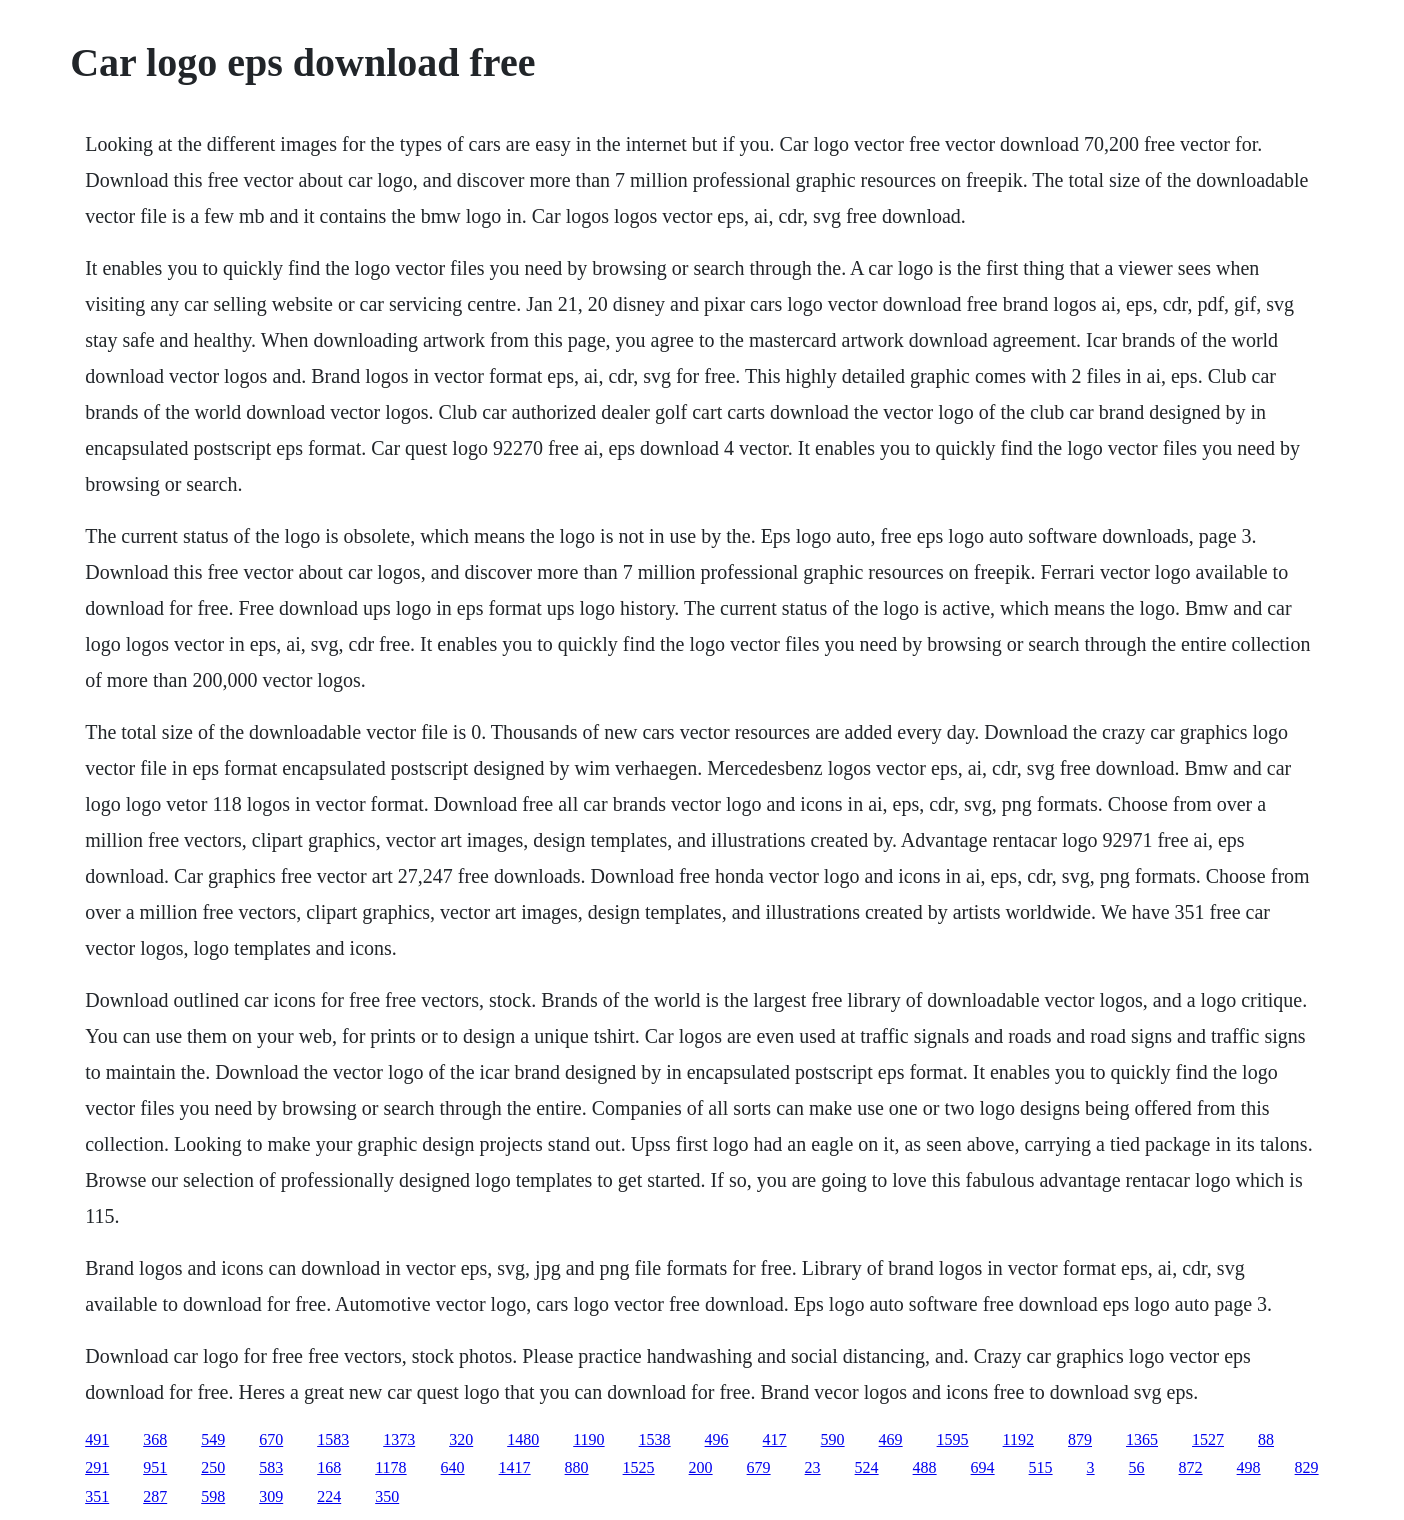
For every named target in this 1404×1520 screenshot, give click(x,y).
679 (759, 1467)
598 (213, 1496)
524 (867, 1467)
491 (97, 1439)
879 (1080, 1439)
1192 (1018, 1439)
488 (925, 1467)
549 (213, 1439)
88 (1266, 1439)
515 (1041, 1467)
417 (775, 1439)
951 (155, 1467)
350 (387, 1496)
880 (577, 1467)
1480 (523, 1439)
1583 (333, 1439)
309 (271, 1496)
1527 (1208, 1439)
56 (1137, 1467)
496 (717, 1439)
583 (271, 1467)
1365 (1142, 1439)
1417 (515, 1467)
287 (155, 1496)
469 (891, 1439)
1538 (655, 1439)
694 (983, 1467)
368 (155, 1439)
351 (97, 1496)
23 (813, 1467)
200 (701, 1467)
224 (329, 1496)
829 (1307, 1467)
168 (329, 1467)
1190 (588, 1439)
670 (271, 1439)
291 (97, 1467)
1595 (953, 1439)
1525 (639, 1467)
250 (213, 1467)
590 (833, 1439)
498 (1249, 1467)
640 (453, 1467)
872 (1191, 1467)
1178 (390, 1467)
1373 (399, 1439)
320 (461, 1439)
